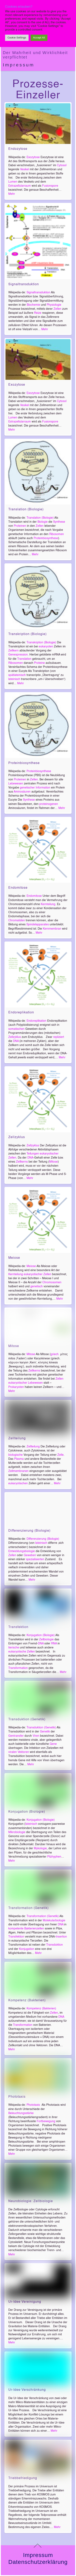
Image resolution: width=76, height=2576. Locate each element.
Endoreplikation (21, 1012)
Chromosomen (51, 1282)
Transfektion (18, 1756)
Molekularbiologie (54, 2108)
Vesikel (24, 169)
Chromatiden (16, 920)
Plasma (19, 1523)
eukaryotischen (18, 1548)
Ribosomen (56, 534)
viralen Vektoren (18, 1901)
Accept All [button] (39, 37)
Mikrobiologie (16, 2000)
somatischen (16, 1029)
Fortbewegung (46, 2330)
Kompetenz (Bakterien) (27, 2208)
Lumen (12, 181)
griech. (55, 1386)
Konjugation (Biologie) (41, 1765)
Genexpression (18, 654)
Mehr (11, 194)
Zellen (57, 309)
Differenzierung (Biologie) (29, 1628)
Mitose (53, 1161)
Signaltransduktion (23, 284)
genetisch (36, 1286)
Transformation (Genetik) (28, 2096)
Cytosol (61, 165)
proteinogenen (48, 804)
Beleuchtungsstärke (21, 2322)
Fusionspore (50, 185)
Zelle (60, 1519)
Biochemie (33, 304)
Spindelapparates (37, 924)
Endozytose (17, 149)
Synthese (59, 521)
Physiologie (54, 304)
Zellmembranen (18, 1536)
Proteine (39, 663)
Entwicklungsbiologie (21, 1648)
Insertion (61, 2124)
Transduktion (54, 2132)
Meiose (14, 1258)
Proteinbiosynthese (46, 538)
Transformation (18, 1797)
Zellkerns (22, 1161)
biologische (15, 1519)
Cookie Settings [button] (16, 37)
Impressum (18, 64)
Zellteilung (17, 1503)
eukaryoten (46, 646)
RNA (54, 1773)
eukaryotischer (49, 1153)
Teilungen (33, 1153)
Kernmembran (52, 928)
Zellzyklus (14, 1037)
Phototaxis (17, 2306)
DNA (16, 1041)
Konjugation (26, 2137)
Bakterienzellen (34, 2116)
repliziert (58, 1037)
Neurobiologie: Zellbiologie (30, 2418)
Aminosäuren (22, 791)
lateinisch (14, 679)
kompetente (16, 2116)
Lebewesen (15, 783)
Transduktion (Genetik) (26, 1868)
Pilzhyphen (54, 2025)
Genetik (45, 1880)
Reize (37, 313)
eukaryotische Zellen (21, 1781)
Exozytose (33, 157)
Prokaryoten (16, 1419)
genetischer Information (35, 787)
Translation (24, 659)
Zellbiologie (46, 1769)
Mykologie (40, 2017)
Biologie (42, 521)
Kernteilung (48, 904)
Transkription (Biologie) (27, 634)
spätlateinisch (17, 675)
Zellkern (13, 650)
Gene (53, 1893)
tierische (13, 1777)
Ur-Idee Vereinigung (24, 2551)
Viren (36, 1884)
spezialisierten (35, 1656)
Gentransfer (16, 1884)
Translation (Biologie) (26, 509)
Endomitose (18, 888)
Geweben (30, 1652)
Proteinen (20, 526)
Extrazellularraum (19, 185)
